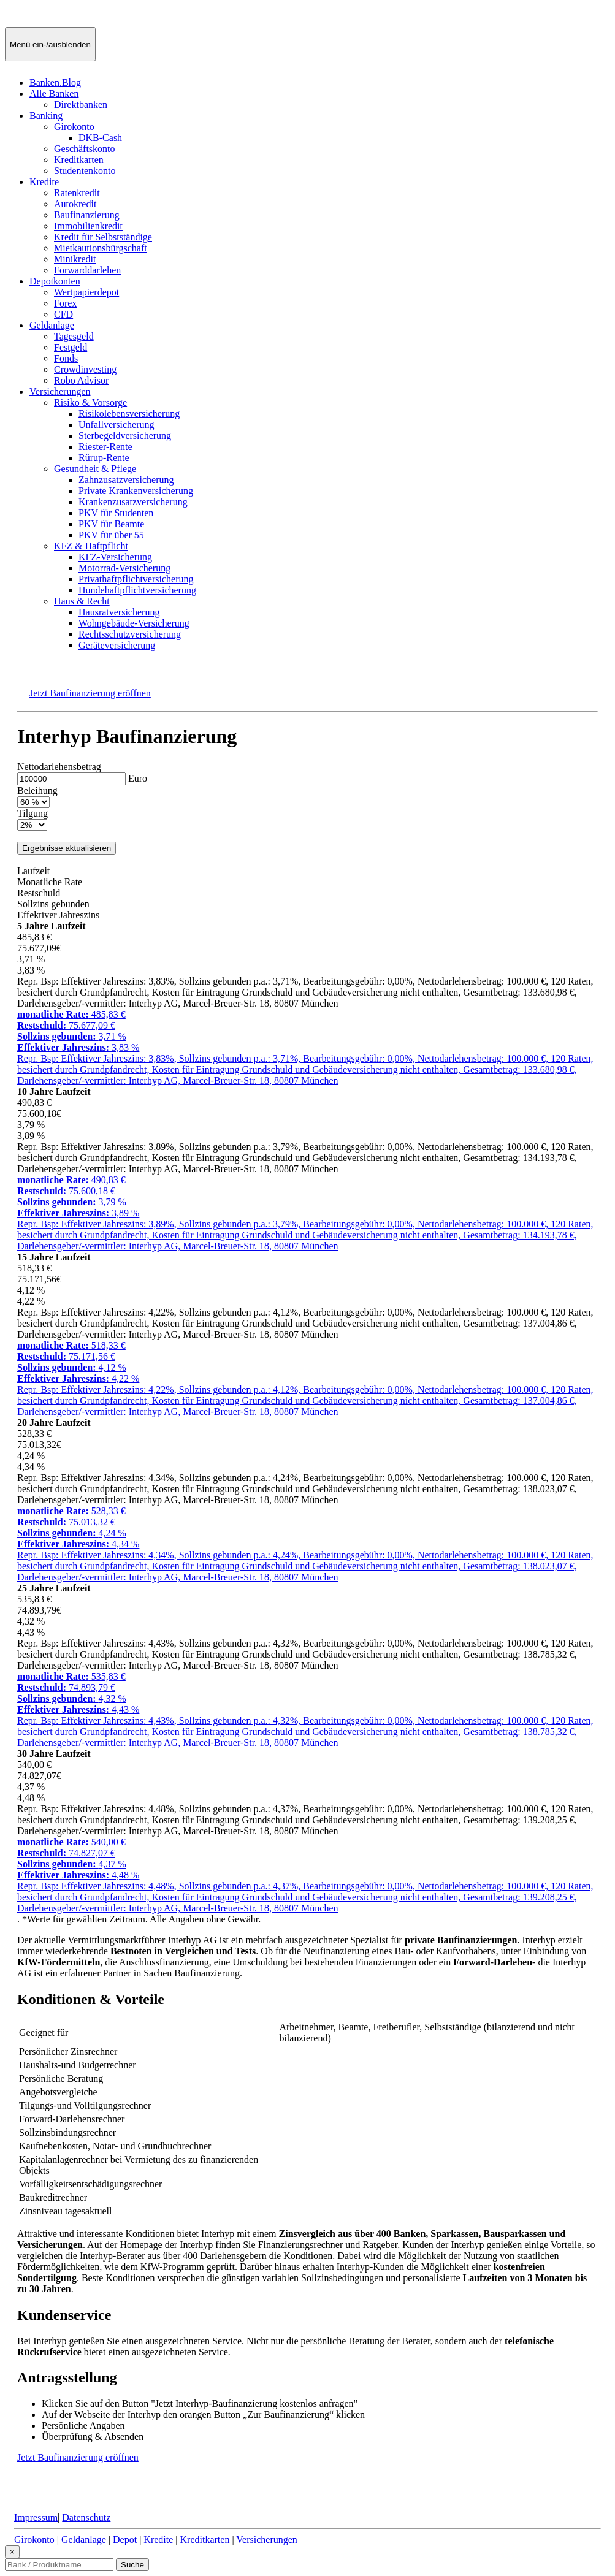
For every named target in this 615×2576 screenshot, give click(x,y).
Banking (46, 115)
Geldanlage (51, 325)
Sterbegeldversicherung (124, 435)
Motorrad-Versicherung (124, 568)
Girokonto (74, 126)
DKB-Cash (100, 137)
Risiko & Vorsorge (90, 402)
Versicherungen (60, 391)
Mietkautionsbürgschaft (100, 248)
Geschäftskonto (84, 148)
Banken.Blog (55, 82)
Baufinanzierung (87, 215)
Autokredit (75, 204)
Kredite (44, 182)
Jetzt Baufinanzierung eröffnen (90, 693)
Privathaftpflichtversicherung (136, 579)
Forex (65, 303)
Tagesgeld (74, 336)
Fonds (66, 358)
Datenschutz (86, 2517)
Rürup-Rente (103, 457)
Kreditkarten (79, 159)
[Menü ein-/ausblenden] (50, 44)
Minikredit (75, 259)
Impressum (36, 2517)
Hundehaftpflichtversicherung (137, 590)
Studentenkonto (84, 171)
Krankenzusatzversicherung (133, 502)
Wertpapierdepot (86, 292)
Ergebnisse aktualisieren (66, 848)
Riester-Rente (105, 446)
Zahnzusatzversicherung (126, 479)
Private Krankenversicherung (135, 491)
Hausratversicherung (118, 612)
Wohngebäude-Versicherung (133, 623)
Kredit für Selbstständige (103, 237)
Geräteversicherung (116, 645)
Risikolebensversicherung (129, 413)
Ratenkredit (77, 193)
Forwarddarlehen (87, 270)
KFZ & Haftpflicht (91, 546)
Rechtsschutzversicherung (129, 634)
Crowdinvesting (85, 369)
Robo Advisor (81, 380)
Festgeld (70, 347)
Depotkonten (54, 281)
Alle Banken (53, 93)
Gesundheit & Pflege (95, 468)
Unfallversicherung (116, 424)
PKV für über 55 (111, 535)
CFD (63, 314)
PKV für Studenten (115, 513)
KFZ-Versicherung (115, 557)
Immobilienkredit (88, 226)
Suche (132, 2564)
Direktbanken (80, 104)
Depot (125, 2539)
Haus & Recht (82, 601)
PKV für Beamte (111, 524)
